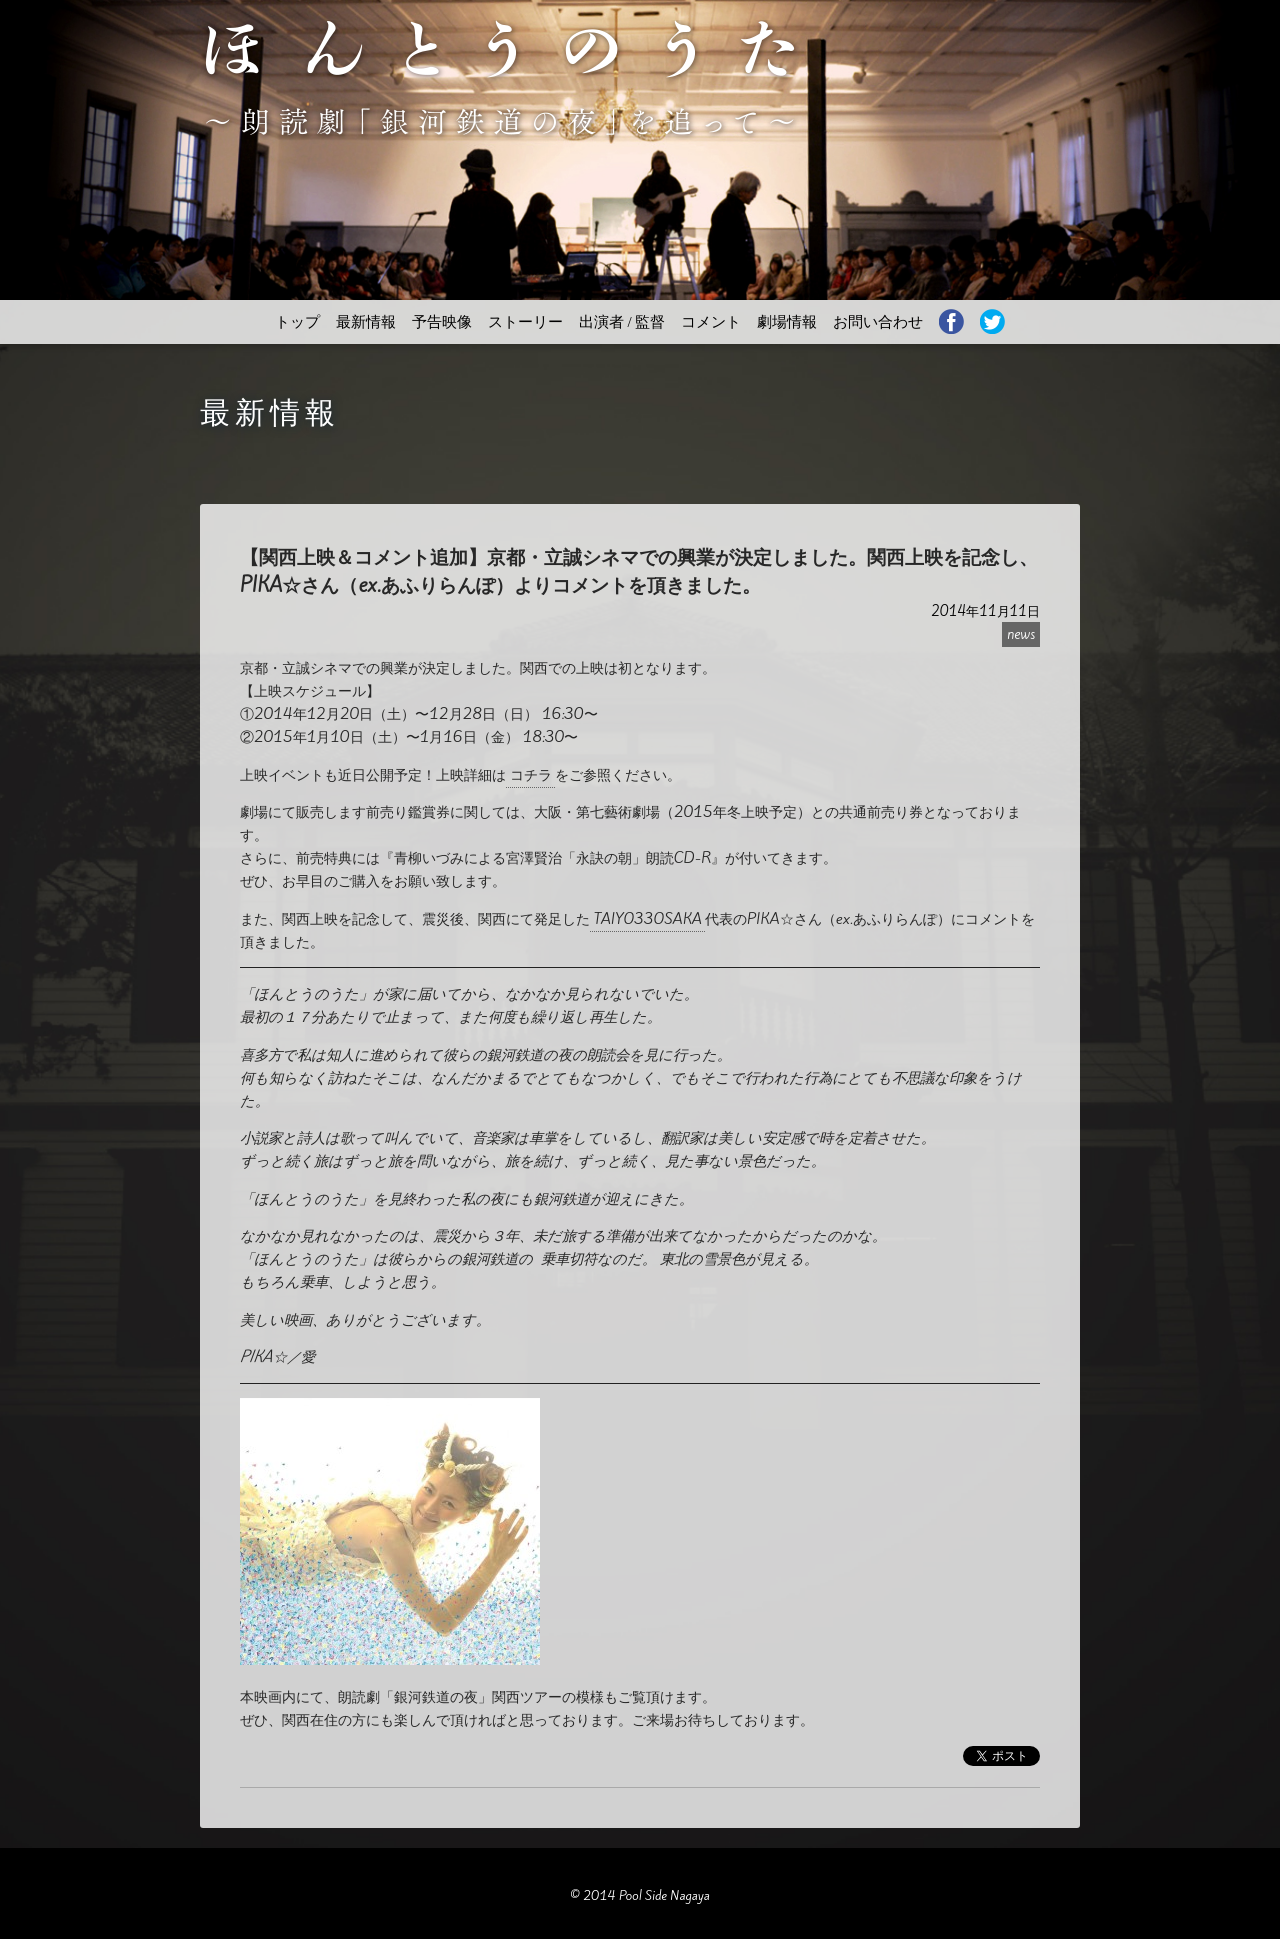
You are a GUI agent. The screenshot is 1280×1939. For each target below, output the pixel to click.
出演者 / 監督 (622, 322)
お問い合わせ (878, 322)
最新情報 (366, 322)
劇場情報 (787, 322)
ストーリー (525, 322)
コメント (711, 322)
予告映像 (442, 322)
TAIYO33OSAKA (648, 918)
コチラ (531, 774)
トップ (297, 322)
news (1021, 634)
